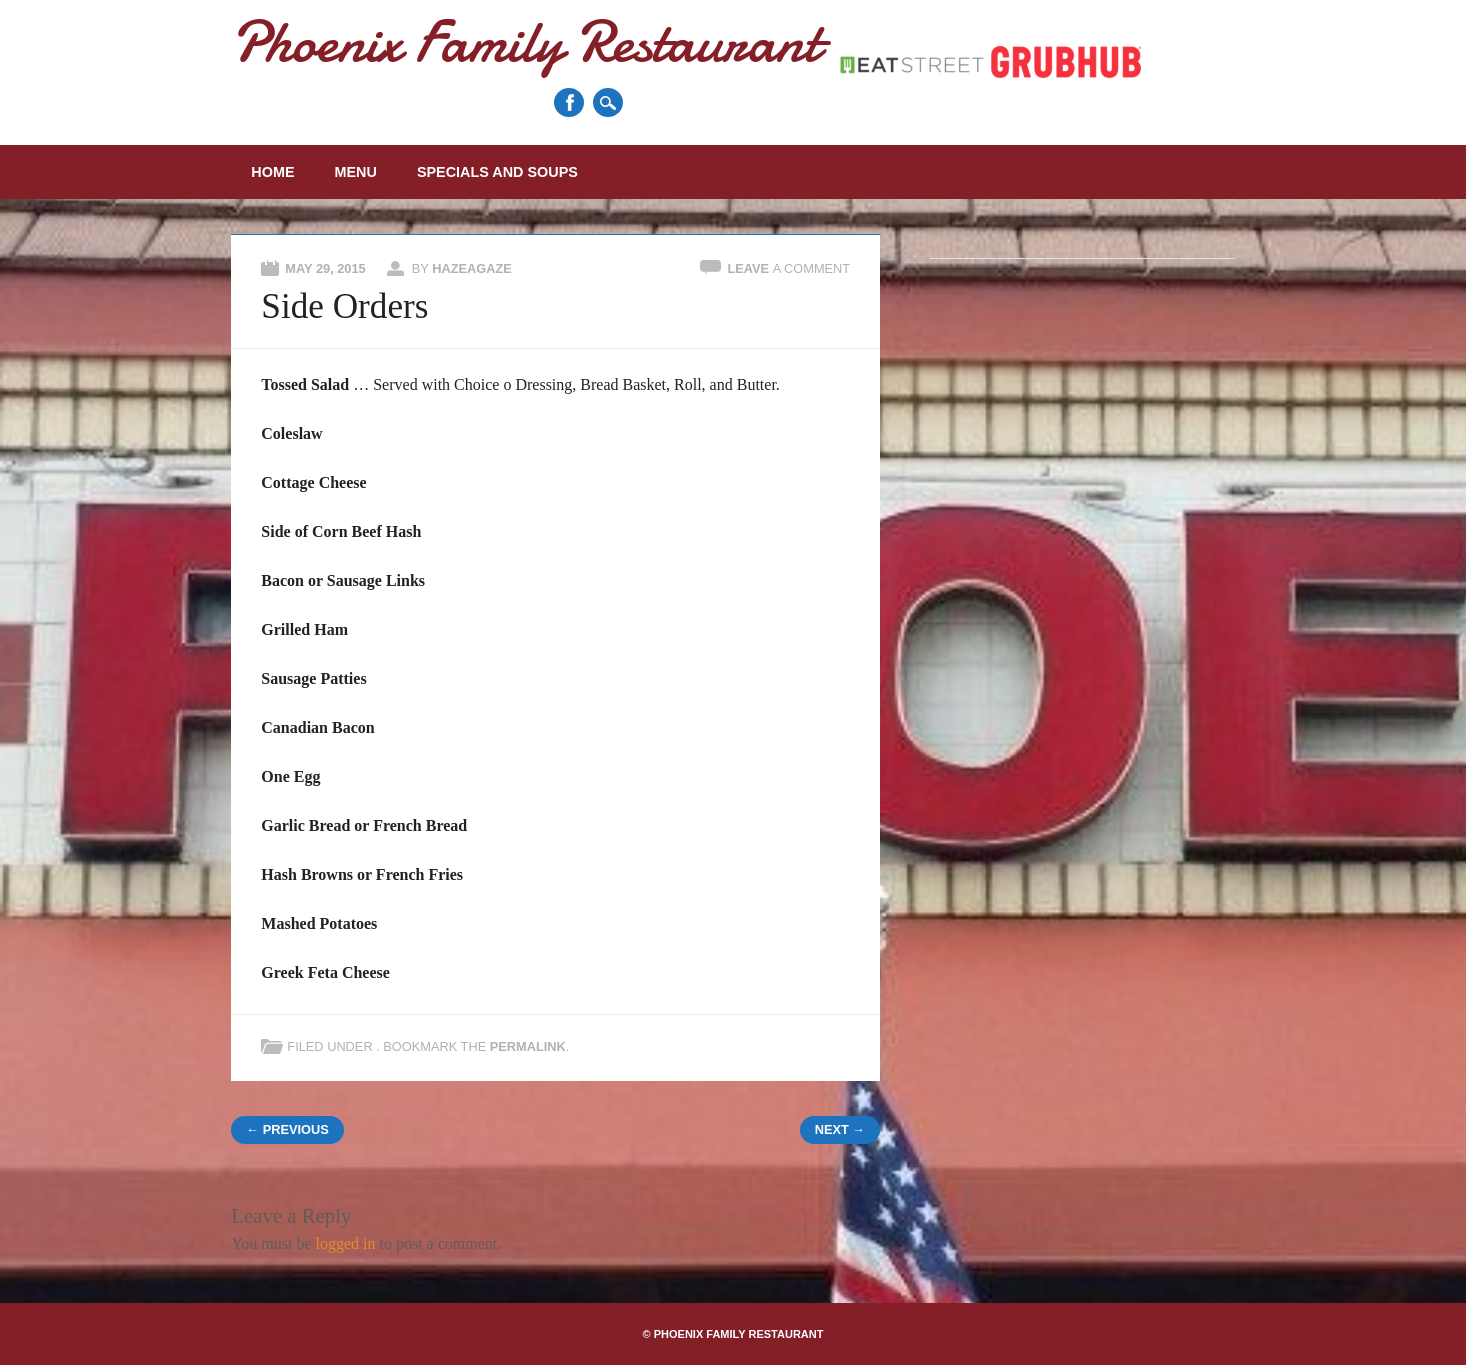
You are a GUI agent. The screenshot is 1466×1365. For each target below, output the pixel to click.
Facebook (569, 102)
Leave (788, 268)
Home (272, 172)
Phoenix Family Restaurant (525, 41)
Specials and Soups (497, 172)
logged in (345, 1243)
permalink (528, 1046)
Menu (356, 172)
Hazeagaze (472, 268)
